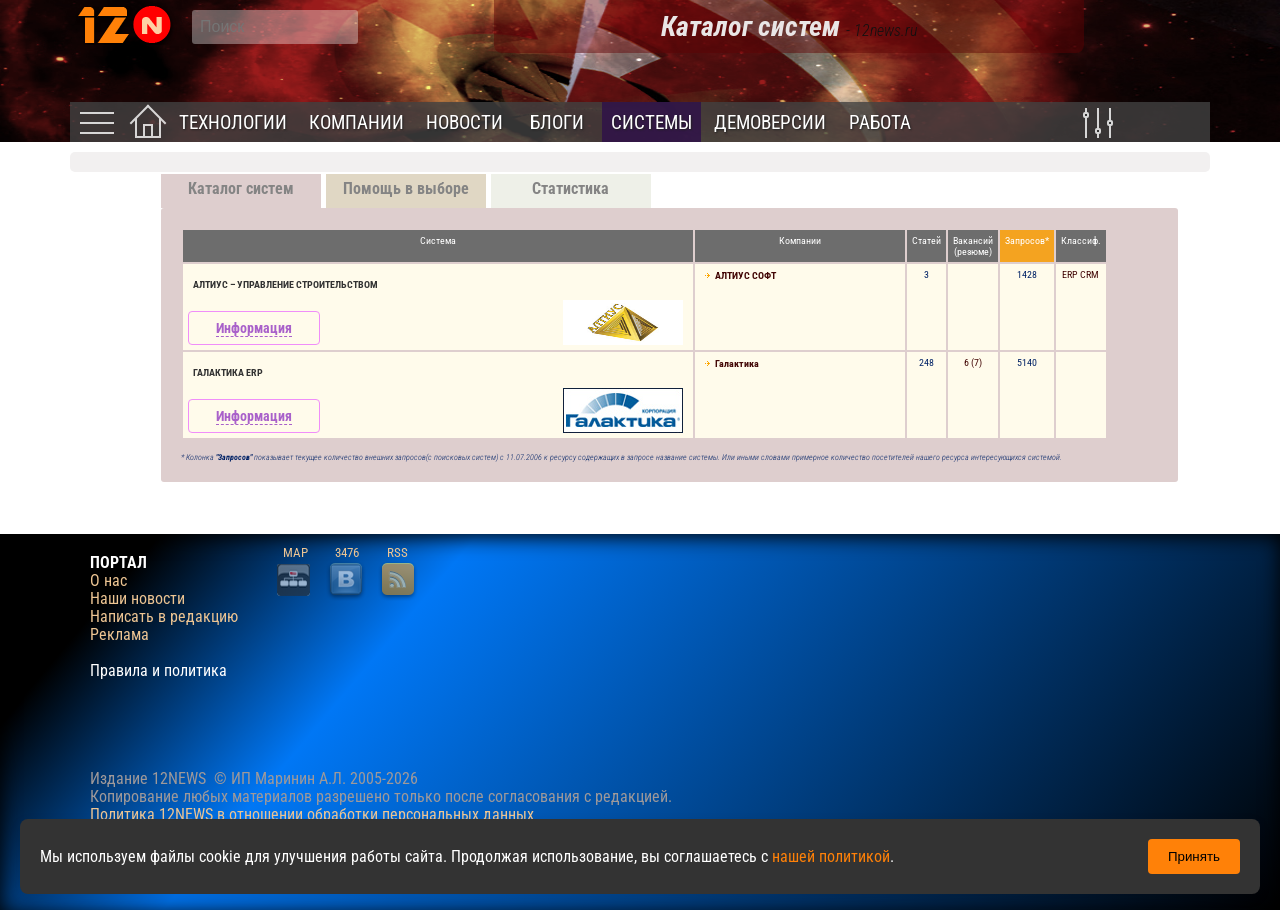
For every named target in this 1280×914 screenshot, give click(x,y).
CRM (1089, 274)
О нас (108, 581)
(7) (976, 362)
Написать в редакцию (164, 617)
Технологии (233, 122)
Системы (651, 122)
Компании (356, 122)
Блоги (557, 122)
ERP (1070, 274)
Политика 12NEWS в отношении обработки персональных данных (312, 814)
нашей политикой (831, 856)
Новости (464, 122)
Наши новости (137, 599)
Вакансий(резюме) (973, 246)
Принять (1194, 856)
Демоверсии (770, 122)
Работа (880, 122)
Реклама (119, 635)
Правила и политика (158, 671)
